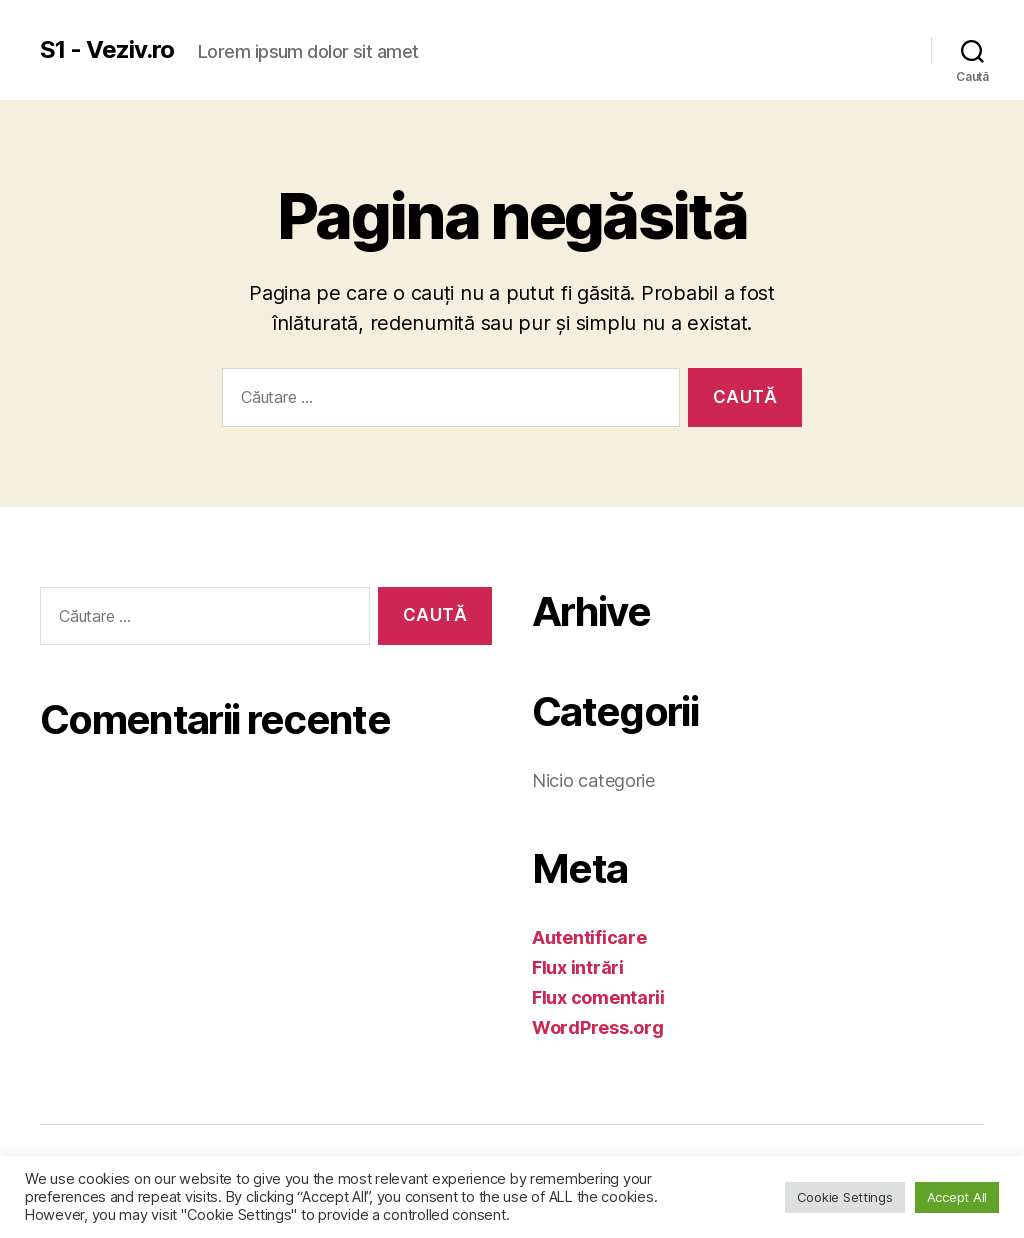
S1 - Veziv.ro (107, 50)
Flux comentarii (598, 997)
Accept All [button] (957, 1197)
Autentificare (589, 937)
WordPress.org (598, 1027)
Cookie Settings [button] (845, 1197)
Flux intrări (578, 967)
